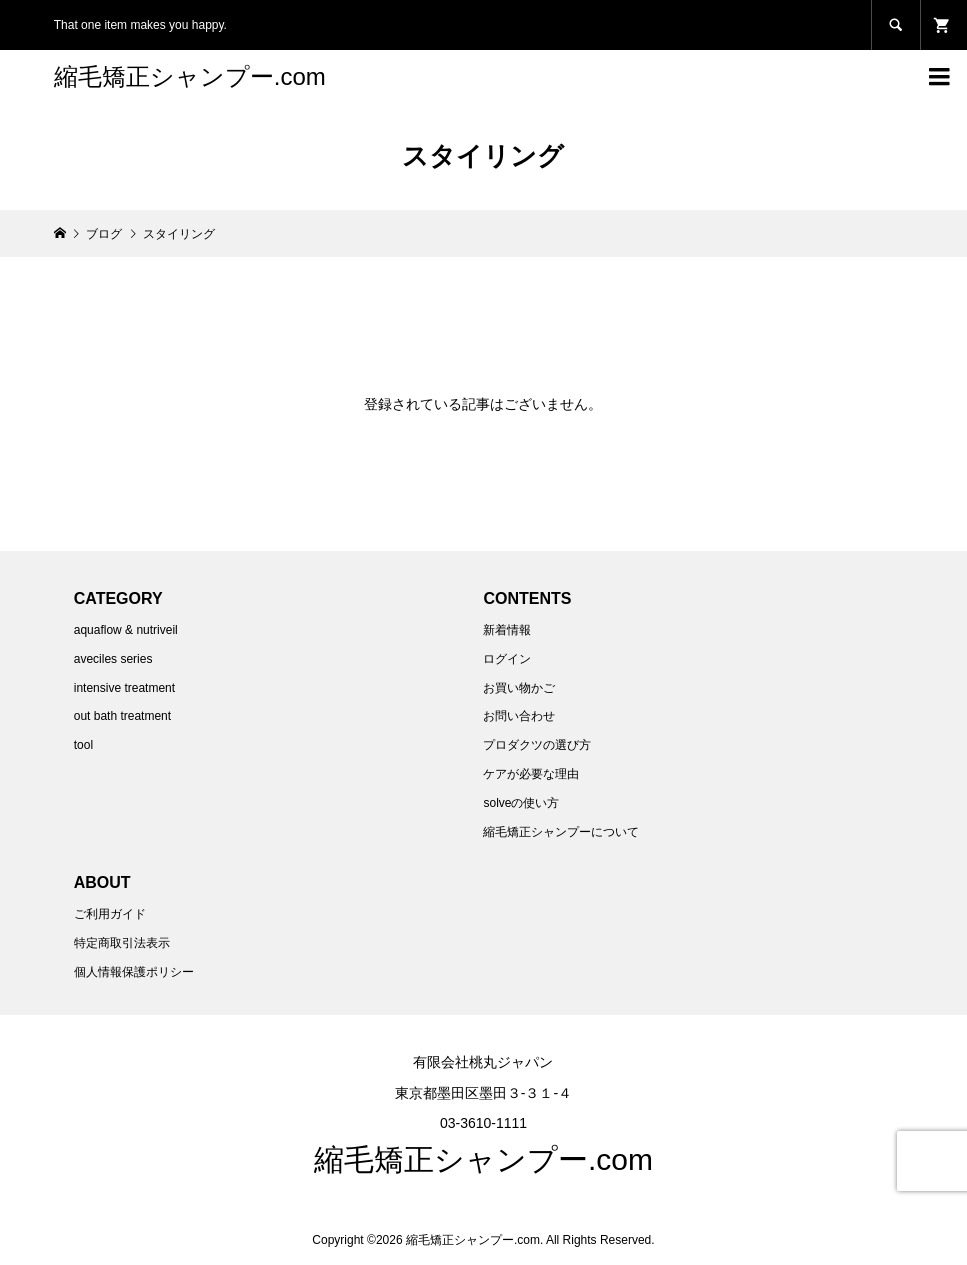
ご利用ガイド (110, 914)
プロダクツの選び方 (537, 745)
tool (83, 745)
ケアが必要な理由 (531, 774)
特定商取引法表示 (122, 943)
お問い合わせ (519, 716)
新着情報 (507, 630)
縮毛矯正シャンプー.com (190, 76)
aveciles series (113, 659)
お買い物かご (519, 688)
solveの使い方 (521, 803)
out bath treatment (122, 716)
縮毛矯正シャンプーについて (561, 832)
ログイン (507, 659)
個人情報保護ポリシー (134, 972)
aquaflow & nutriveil (126, 630)
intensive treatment (124, 688)
